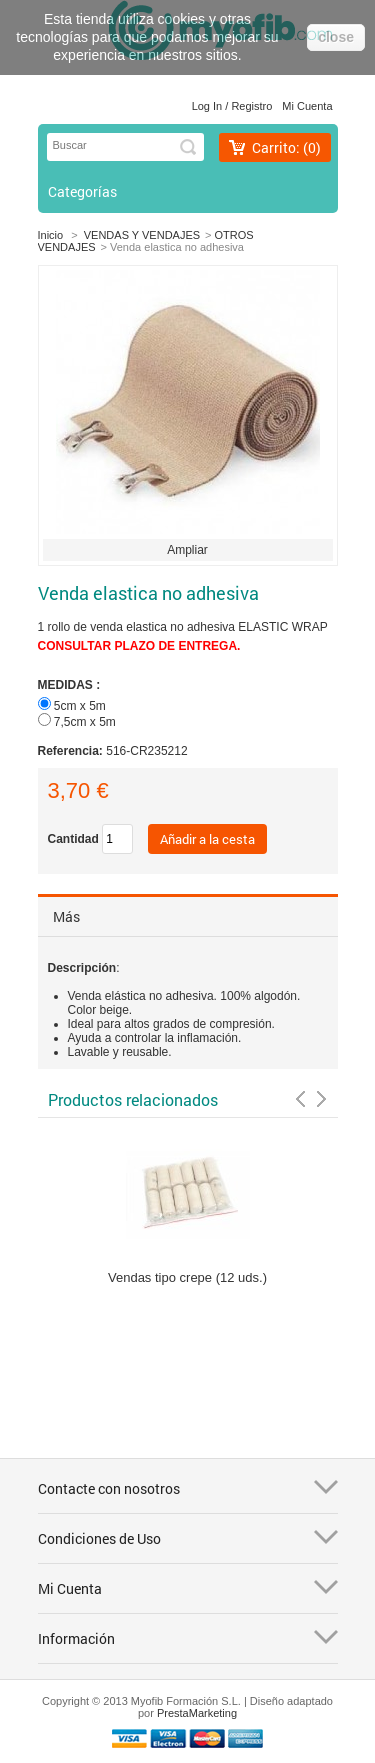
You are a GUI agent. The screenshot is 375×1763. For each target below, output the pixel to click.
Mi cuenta (307, 106)
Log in (207, 106)
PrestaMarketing (197, 1713)
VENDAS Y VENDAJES (142, 235)
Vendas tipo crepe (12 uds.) (187, 1277)
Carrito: (286, 147)
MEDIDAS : (71, 685)
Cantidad (73, 839)
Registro (251, 106)
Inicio (51, 235)
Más (66, 916)
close (336, 37)
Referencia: (72, 751)
